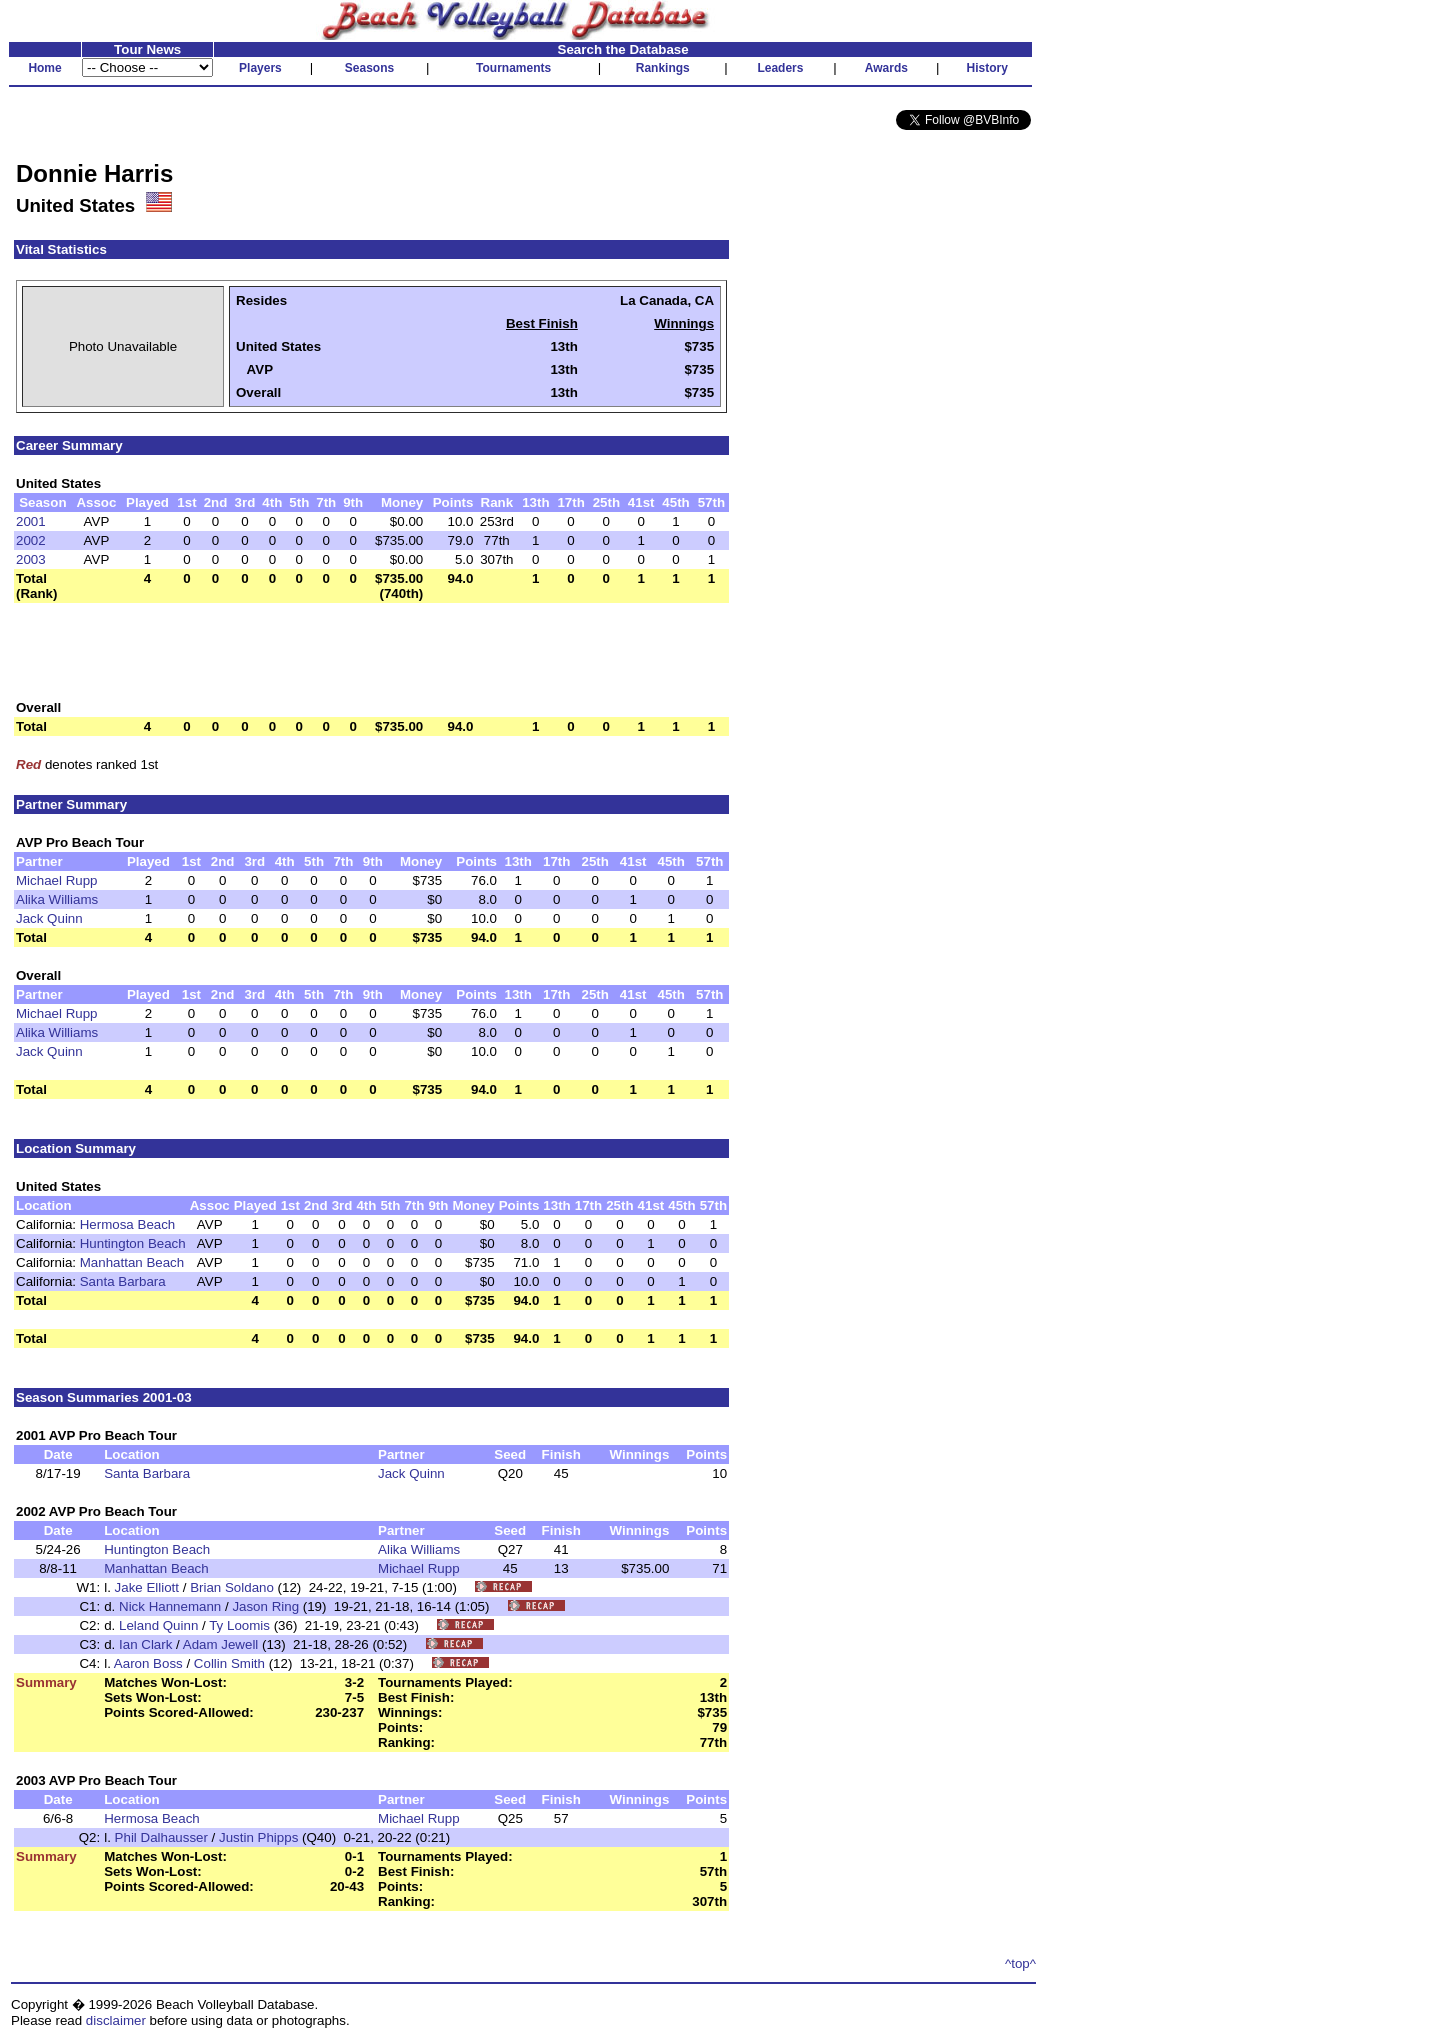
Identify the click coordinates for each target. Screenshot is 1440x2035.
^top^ (1020, 1963)
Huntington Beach (133, 1243)
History (987, 68)
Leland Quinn (158, 1625)
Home (44, 68)
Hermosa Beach (128, 1224)
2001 (31, 521)
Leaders (780, 68)
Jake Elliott (147, 1587)
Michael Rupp (57, 880)
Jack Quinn (49, 918)
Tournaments (513, 68)
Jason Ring (265, 1606)
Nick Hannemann (170, 1606)
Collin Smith (229, 1663)
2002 (31, 540)
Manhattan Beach (132, 1262)
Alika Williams (57, 899)
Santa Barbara (123, 1281)
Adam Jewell (221, 1644)
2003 (31, 559)
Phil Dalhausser (161, 1837)
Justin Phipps (258, 1837)
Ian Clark (145, 1644)
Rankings (663, 68)
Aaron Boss (148, 1663)
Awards (886, 68)
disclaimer (116, 2020)
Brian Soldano (232, 1587)
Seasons (369, 68)
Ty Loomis (239, 1625)
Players (260, 68)
